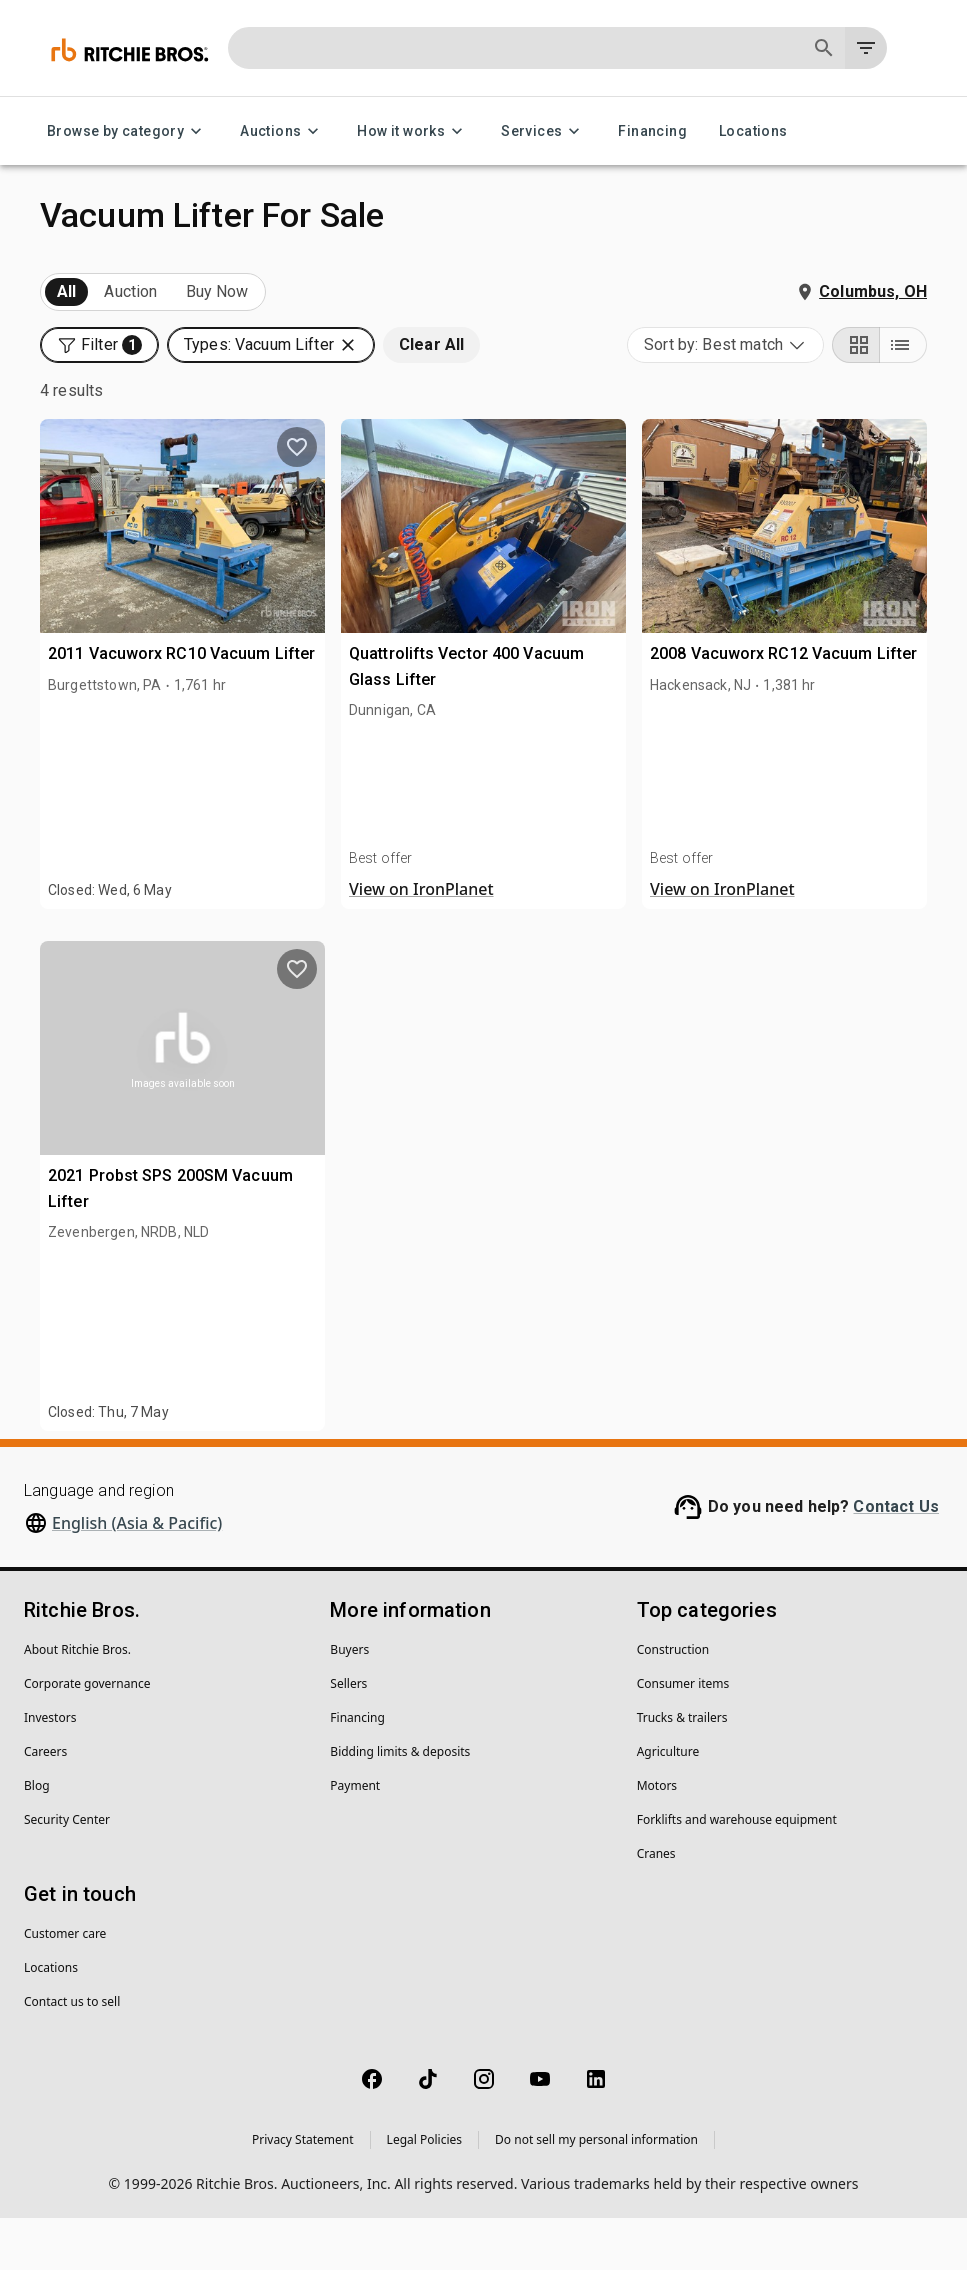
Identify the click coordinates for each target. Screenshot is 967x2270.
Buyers (349, 1701)
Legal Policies (424, 2191)
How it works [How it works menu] (413, 131)
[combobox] (725, 397)
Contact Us (896, 1558)
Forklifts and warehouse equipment (737, 1871)
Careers (45, 1803)
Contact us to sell (72, 2053)
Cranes (656, 1905)
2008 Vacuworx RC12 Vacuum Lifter (783, 705)
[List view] (903, 397)
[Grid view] (856, 397)
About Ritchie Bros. (77, 1701)
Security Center (67, 1871)
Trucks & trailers (682, 1769)
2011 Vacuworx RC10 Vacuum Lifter (181, 705)
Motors (657, 1837)
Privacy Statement (303, 2191)
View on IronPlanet (421, 941)
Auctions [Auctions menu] (282, 131)
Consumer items (683, 1735)
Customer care (65, 1985)
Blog (37, 1837)
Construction (673, 1701)
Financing (652, 131)
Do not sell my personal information (596, 2191)
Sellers (348, 1735)
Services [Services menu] (543, 131)
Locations (753, 131)
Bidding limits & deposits (400, 1803)
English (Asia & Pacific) (137, 1575)
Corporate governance (87, 1735)
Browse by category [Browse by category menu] (127, 131)
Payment (355, 1837)
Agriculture (668, 1803)
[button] (99, 345)
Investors (50, 1769)
